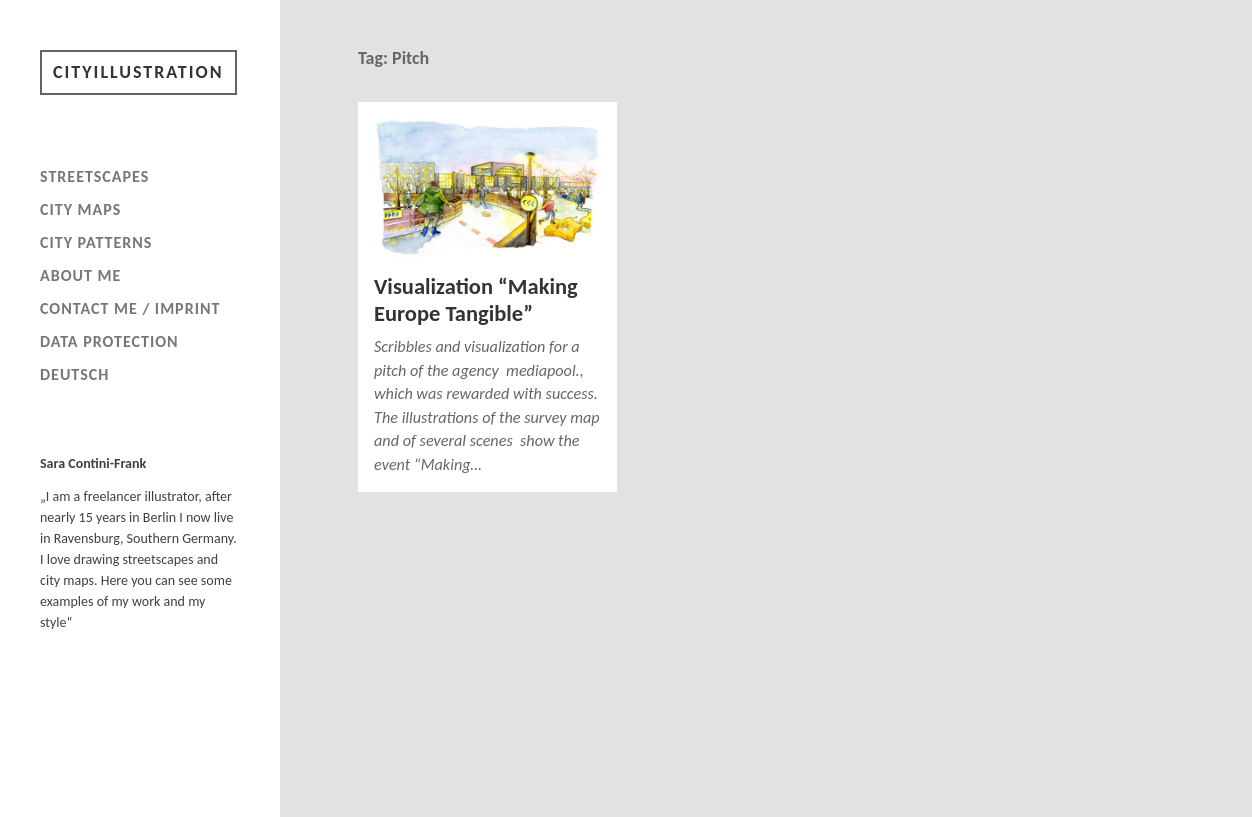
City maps (80, 209)
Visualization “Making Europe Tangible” (476, 300)
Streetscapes (94, 176)
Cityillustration (138, 72)
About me (80, 275)
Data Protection (109, 341)
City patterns (96, 242)
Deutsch (74, 374)
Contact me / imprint (130, 308)
